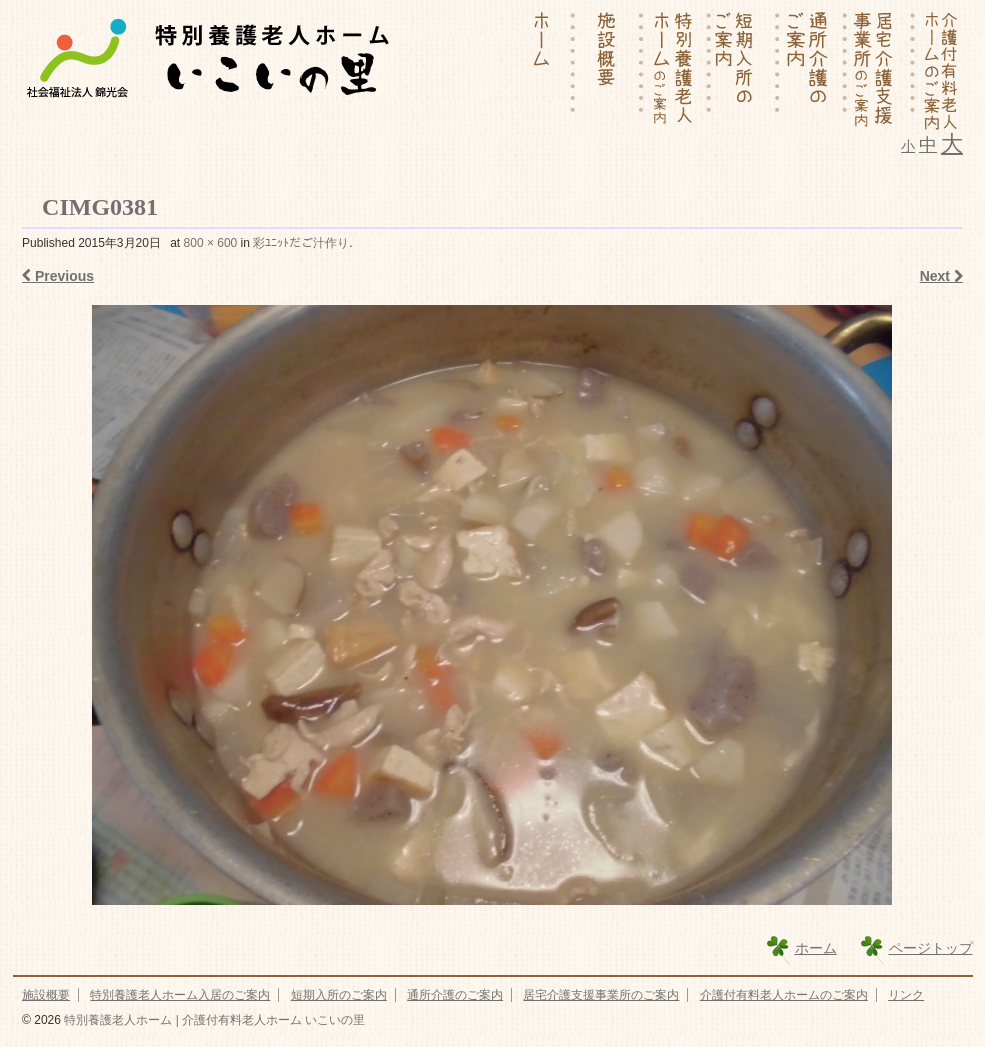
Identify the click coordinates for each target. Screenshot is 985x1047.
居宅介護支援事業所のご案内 (601, 995)
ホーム (816, 948)
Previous (58, 276)
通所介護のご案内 (455, 995)
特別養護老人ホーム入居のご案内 (180, 995)
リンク (906, 995)
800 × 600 (211, 243)
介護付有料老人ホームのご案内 (784, 995)
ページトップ (931, 948)
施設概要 (46, 995)
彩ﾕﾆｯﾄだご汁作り (301, 243)
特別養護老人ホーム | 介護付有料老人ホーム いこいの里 (213, 1020)
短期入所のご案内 (339, 995)
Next (941, 276)
